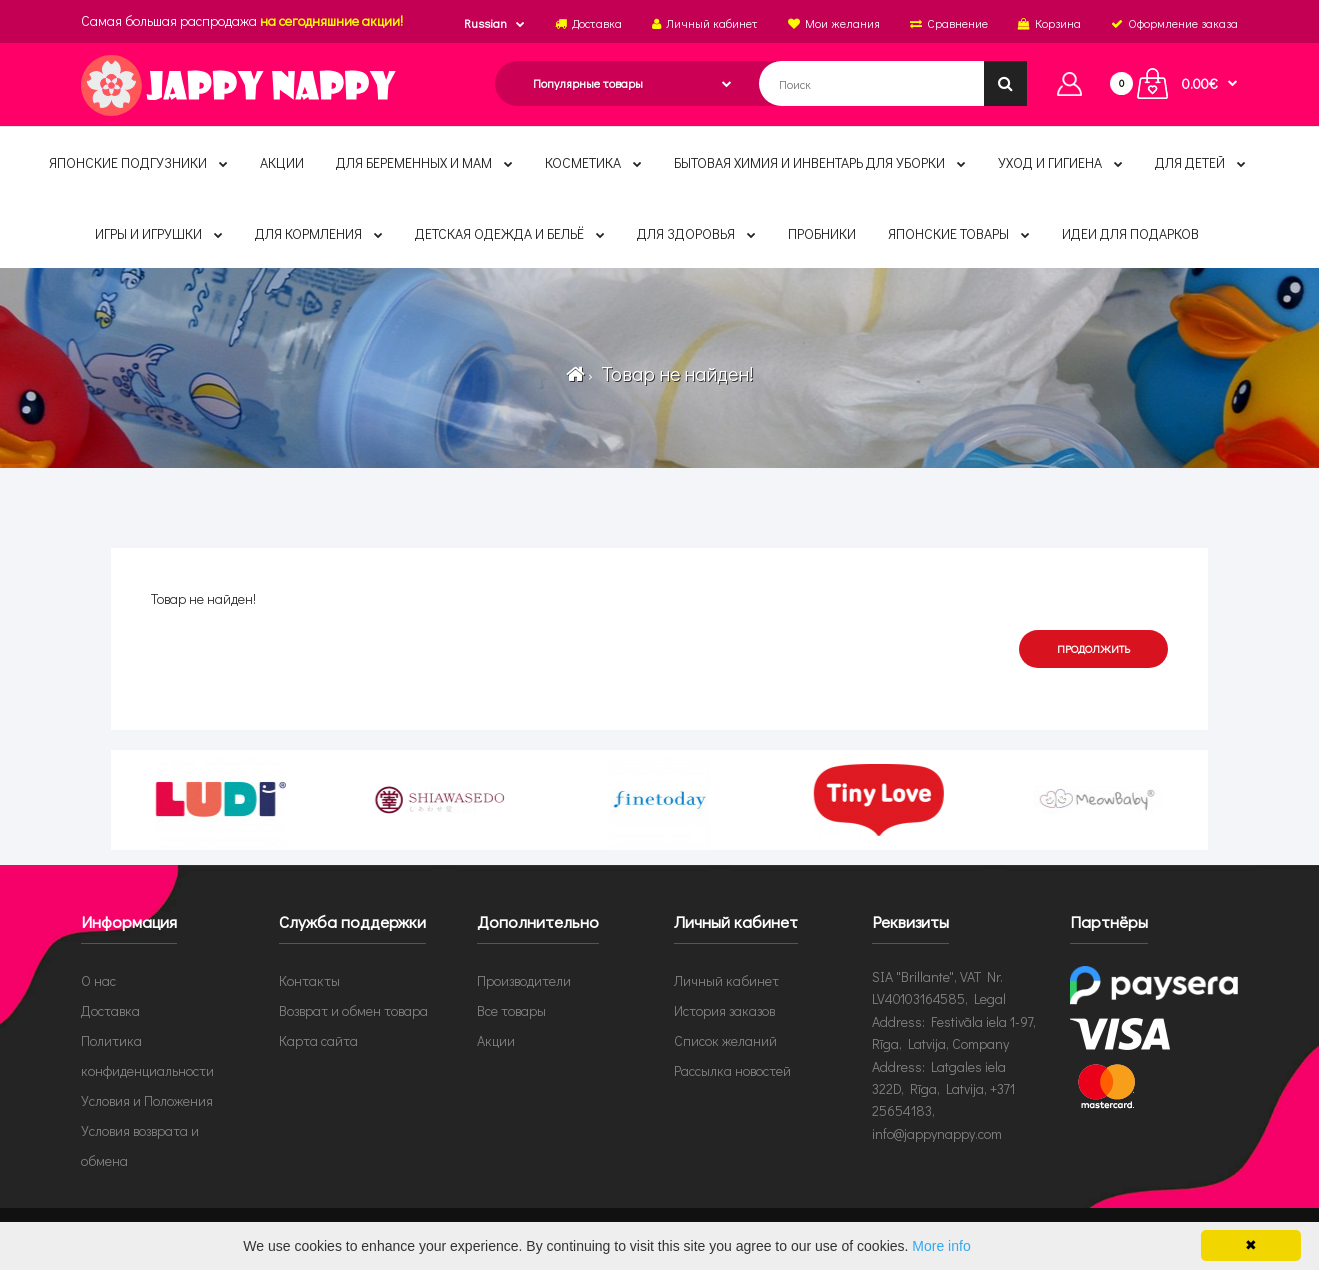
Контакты (309, 980)
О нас (98, 980)
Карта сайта (318, 1040)
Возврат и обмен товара (353, 1010)
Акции (496, 1040)
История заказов (724, 1010)
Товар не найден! (675, 373)
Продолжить (1093, 648)
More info (941, 1246)
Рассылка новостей (732, 1070)
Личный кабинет (726, 980)
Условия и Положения (147, 1100)
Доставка (110, 1010)
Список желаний (725, 1040)
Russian (485, 23)
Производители (524, 980)
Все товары (511, 1010)
